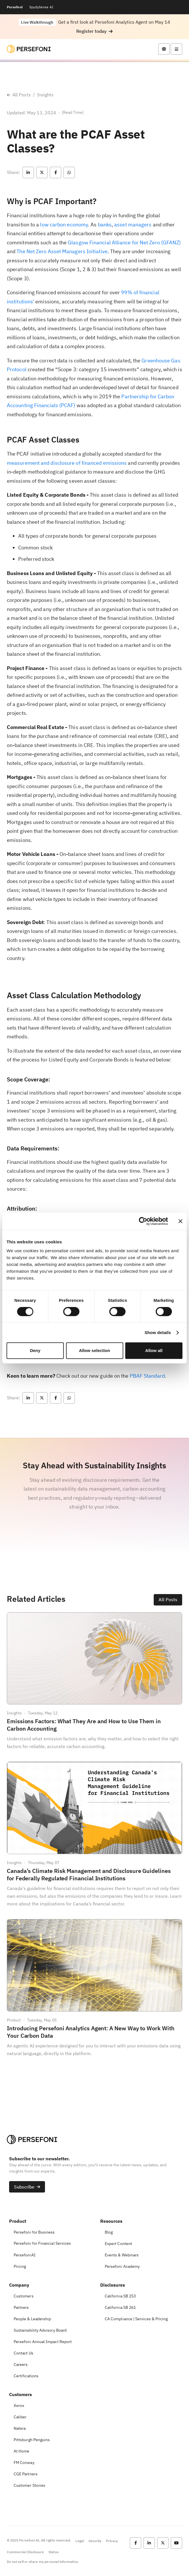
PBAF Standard (147, 1376)
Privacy (112, 2541)
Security (95, 2541)
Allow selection (94, 1350)
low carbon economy (64, 224)
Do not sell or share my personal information (42, 2561)
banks (105, 224)
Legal (79, 2541)
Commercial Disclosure (25, 2552)
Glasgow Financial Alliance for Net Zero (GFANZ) (124, 242)
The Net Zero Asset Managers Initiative (62, 251)
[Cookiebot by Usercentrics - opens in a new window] (143, 1221)
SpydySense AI (41, 7)
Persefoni (14, 7)
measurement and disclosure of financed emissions (67, 463)
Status (53, 2552)
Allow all (154, 1350)
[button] (94, 31)
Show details (158, 1332)
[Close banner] (180, 1221)
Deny (35, 1350)
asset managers (132, 224)
